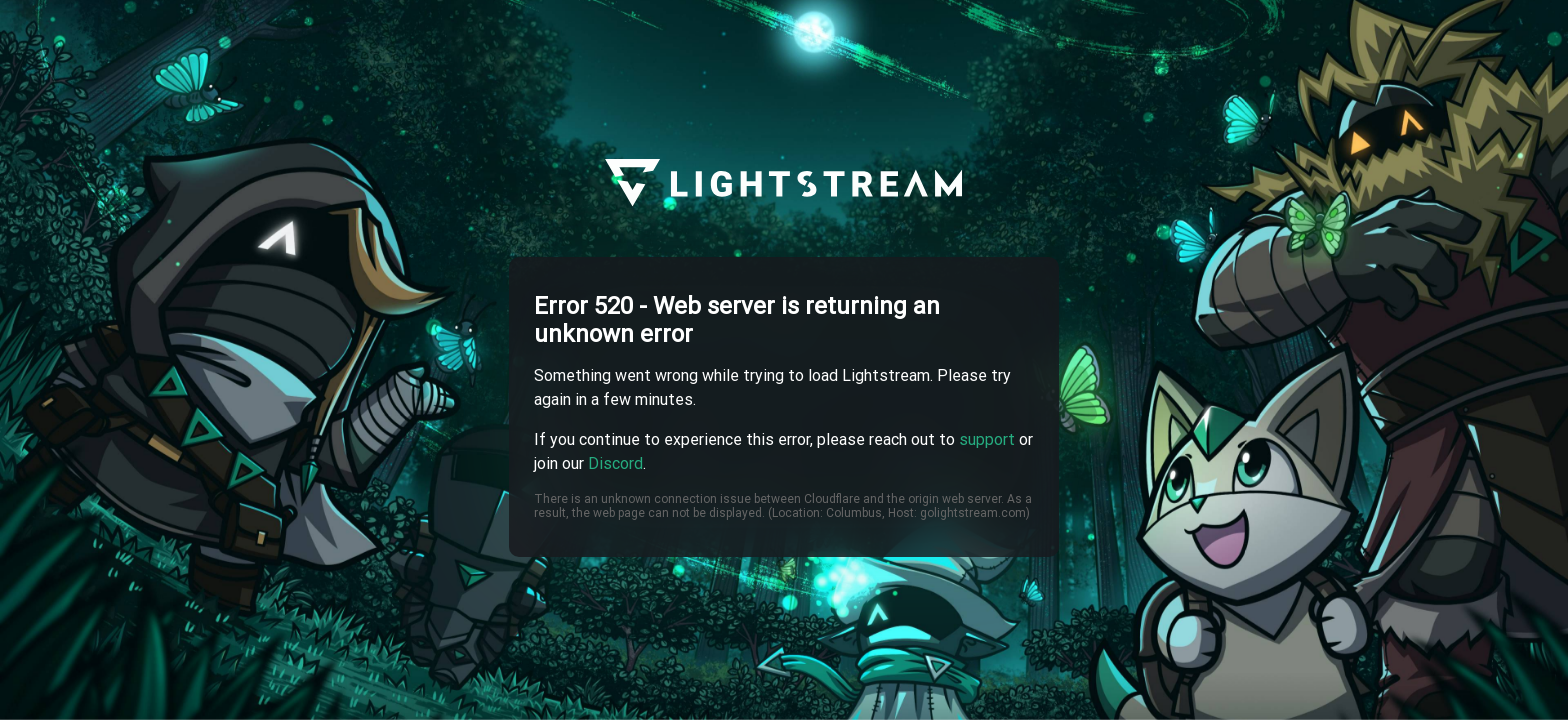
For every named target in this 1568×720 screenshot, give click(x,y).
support (987, 439)
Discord (615, 463)
